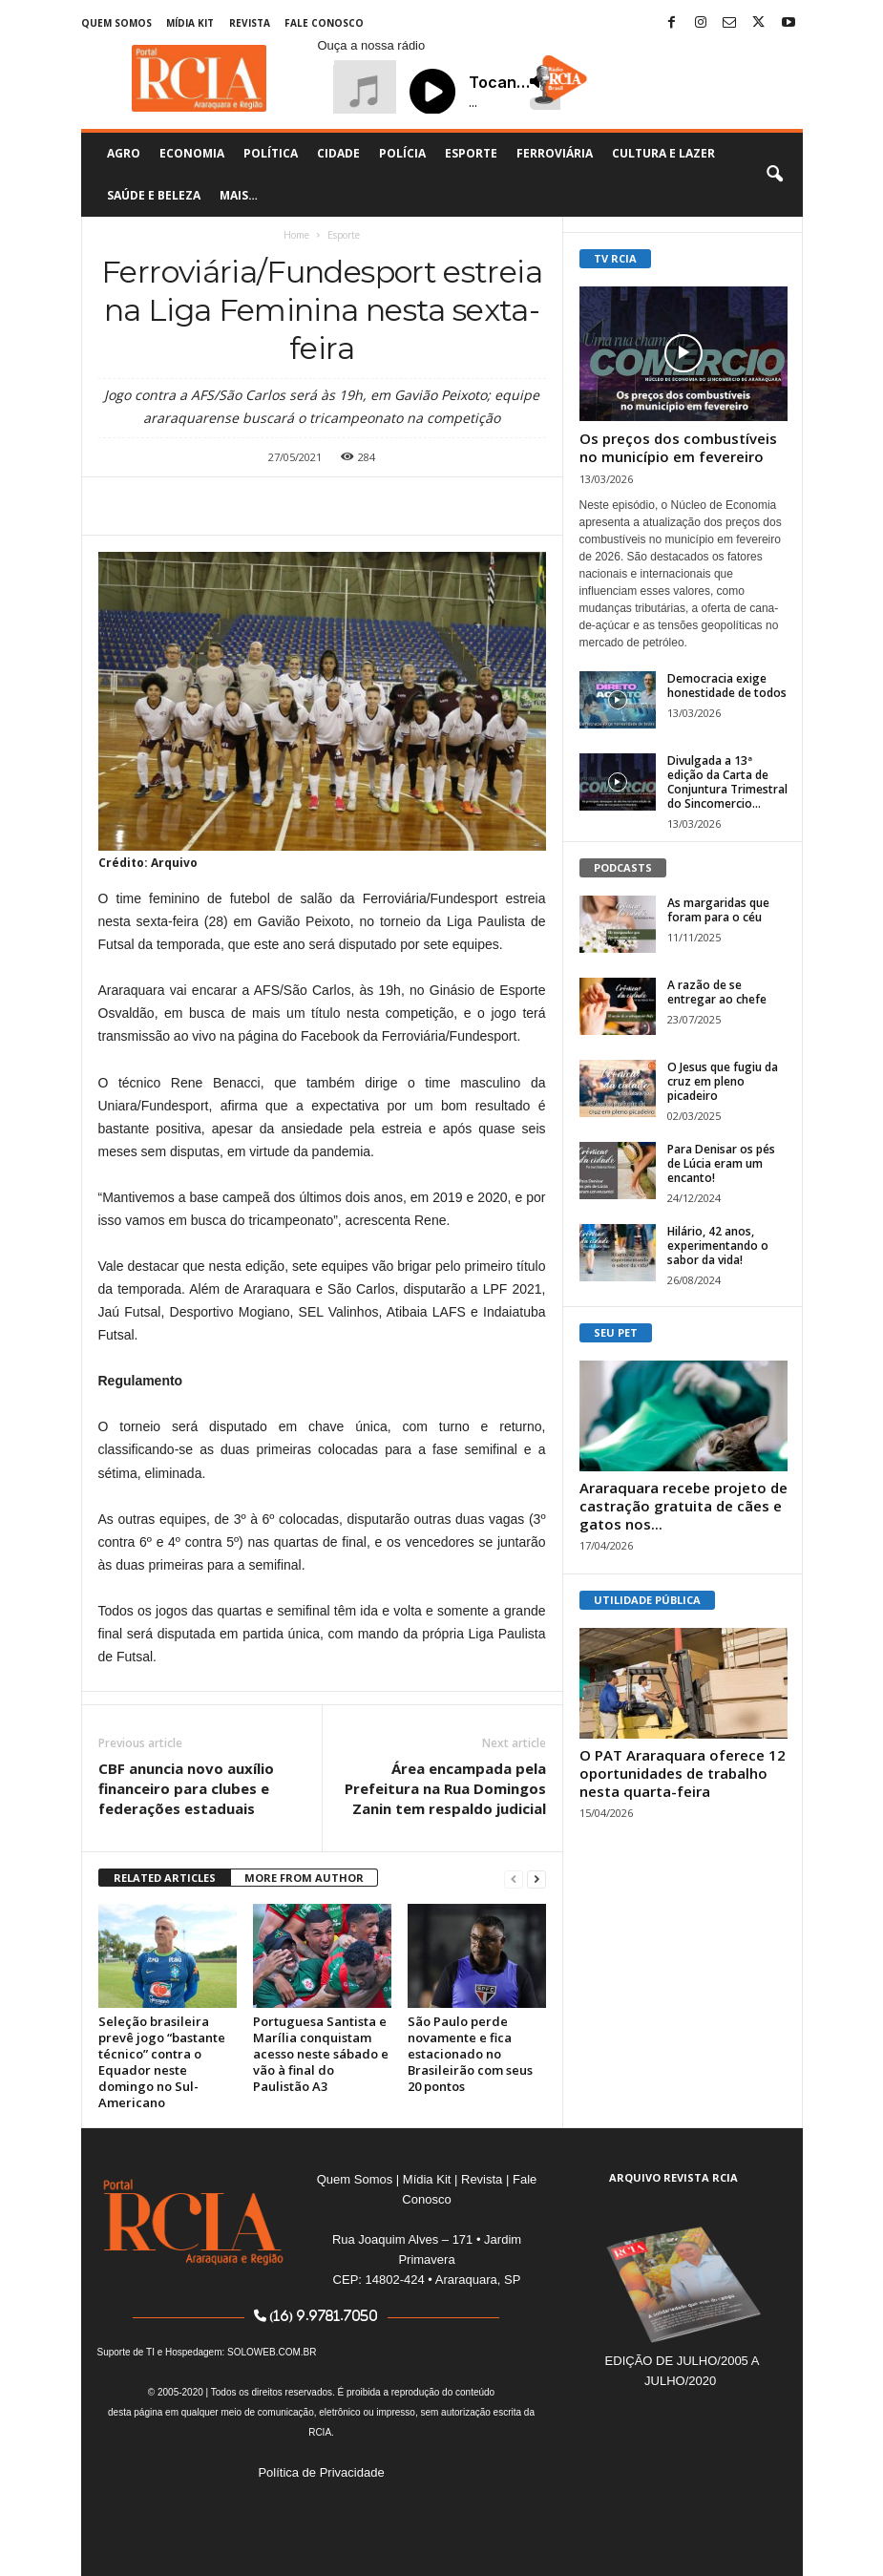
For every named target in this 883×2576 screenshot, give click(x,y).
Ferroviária (554, 153)
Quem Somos (116, 23)
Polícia (402, 153)
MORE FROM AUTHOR (304, 1877)
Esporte (471, 153)
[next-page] (536, 1879)
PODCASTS (623, 867)
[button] (774, 175)
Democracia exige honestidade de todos (727, 685)
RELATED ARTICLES (165, 1877)
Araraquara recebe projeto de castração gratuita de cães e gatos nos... (683, 1505)
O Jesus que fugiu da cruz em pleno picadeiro (722, 1081)
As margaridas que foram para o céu (718, 910)
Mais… (239, 195)
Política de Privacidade (321, 2472)
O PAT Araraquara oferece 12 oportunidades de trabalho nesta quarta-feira (682, 1773)
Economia (191, 153)
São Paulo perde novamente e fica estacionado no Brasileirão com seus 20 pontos (470, 2054)
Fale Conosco (324, 23)
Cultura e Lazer (663, 153)
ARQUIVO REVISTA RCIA (673, 2177)
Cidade (338, 153)
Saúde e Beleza (153, 195)
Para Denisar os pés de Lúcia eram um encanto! (721, 1163)
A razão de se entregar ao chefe (717, 992)
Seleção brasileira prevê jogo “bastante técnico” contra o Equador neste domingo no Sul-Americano (161, 2062)
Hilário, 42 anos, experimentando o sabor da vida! (717, 1245)
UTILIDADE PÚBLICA (647, 1600)
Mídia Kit (190, 23)
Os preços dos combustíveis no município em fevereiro (678, 447)
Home (296, 235)
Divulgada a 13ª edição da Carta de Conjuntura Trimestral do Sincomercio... (727, 782)
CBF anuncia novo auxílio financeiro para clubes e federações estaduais (186, 1788)
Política (270, 153)
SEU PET (616, 1332)
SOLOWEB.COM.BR (271, 2352)
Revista (249, 23)
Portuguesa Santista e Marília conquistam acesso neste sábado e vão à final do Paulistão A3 (321, 2054)
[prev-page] (513, 1879)
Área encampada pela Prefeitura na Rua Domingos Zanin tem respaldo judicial (445, 1788)
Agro (123, 153)
